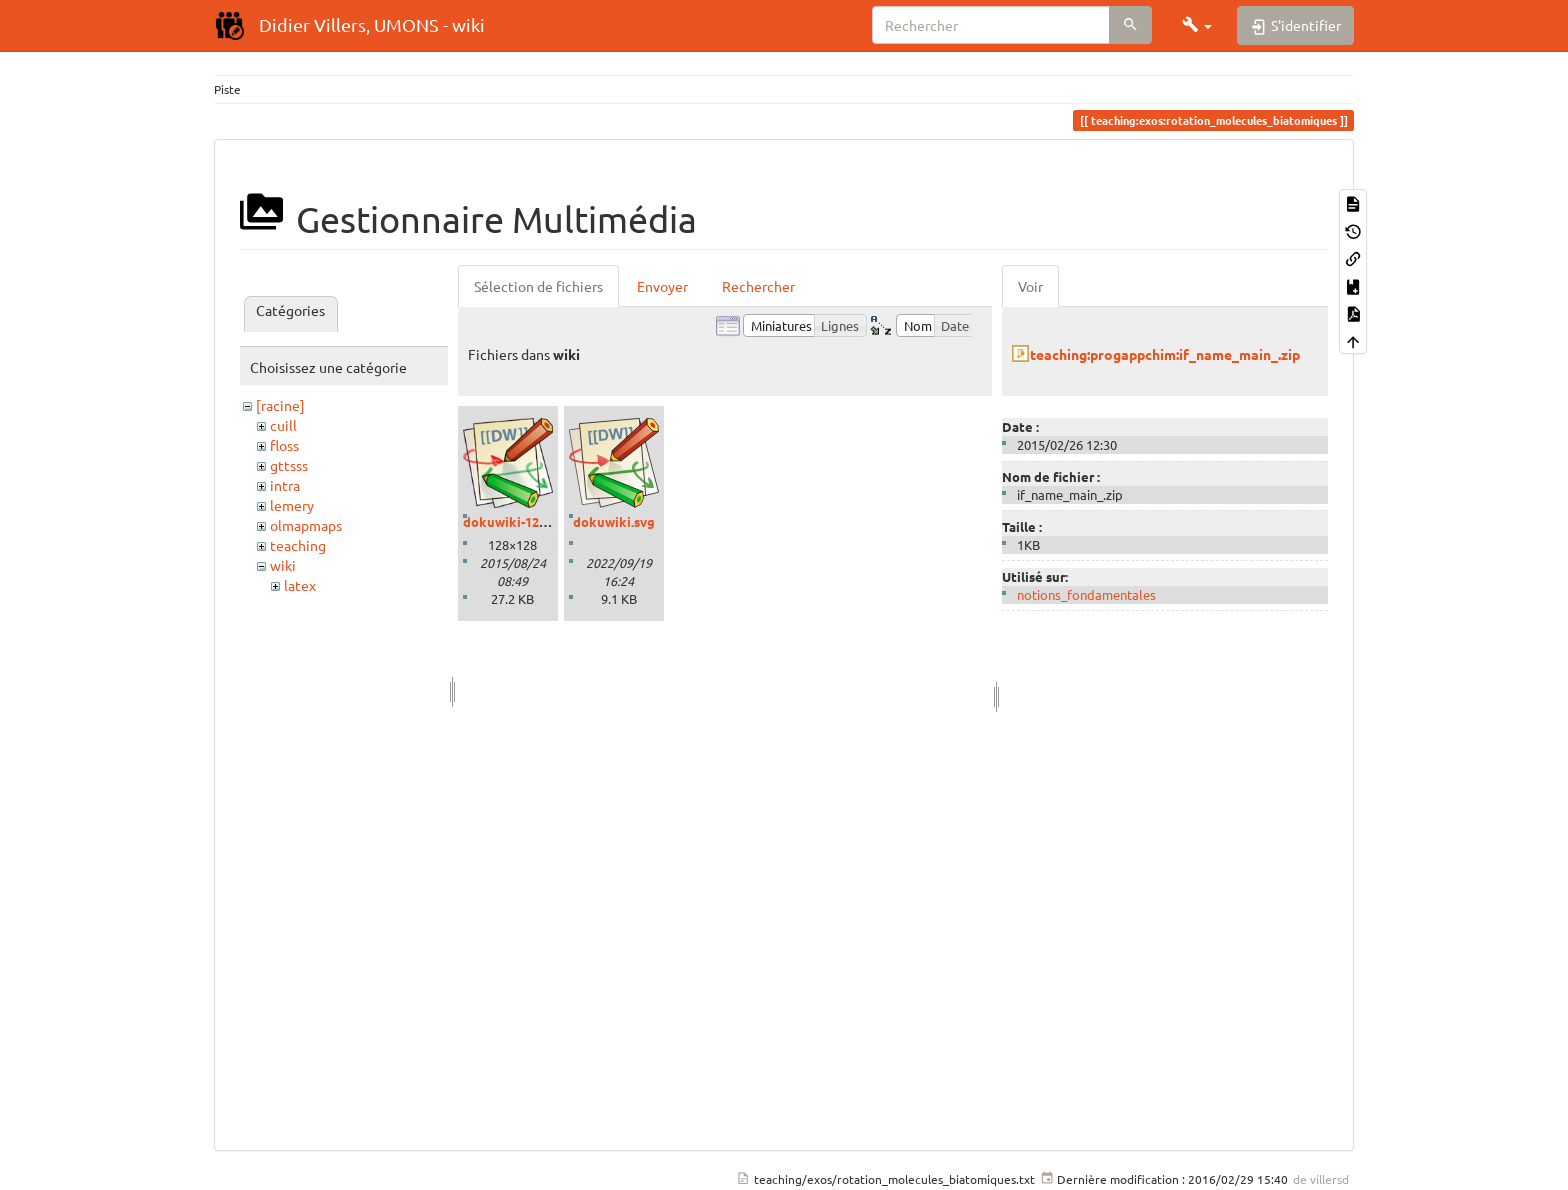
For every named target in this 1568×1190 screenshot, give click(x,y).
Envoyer (662, 286)
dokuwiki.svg (614, 521)
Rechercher (758, 286)
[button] (1197, 25)
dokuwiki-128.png (518, 521)
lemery (292, 505)
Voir (1030, 286)
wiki (283, 565)
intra (285, 485)
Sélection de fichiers (538, 286)
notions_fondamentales (1086, 594)
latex (300, 585)
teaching (298, 545)
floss (284, 445)
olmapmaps (306, 525)
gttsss (289, 465)
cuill (283, 425)
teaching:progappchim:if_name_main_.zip (1165, 354)
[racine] (280, 405)
